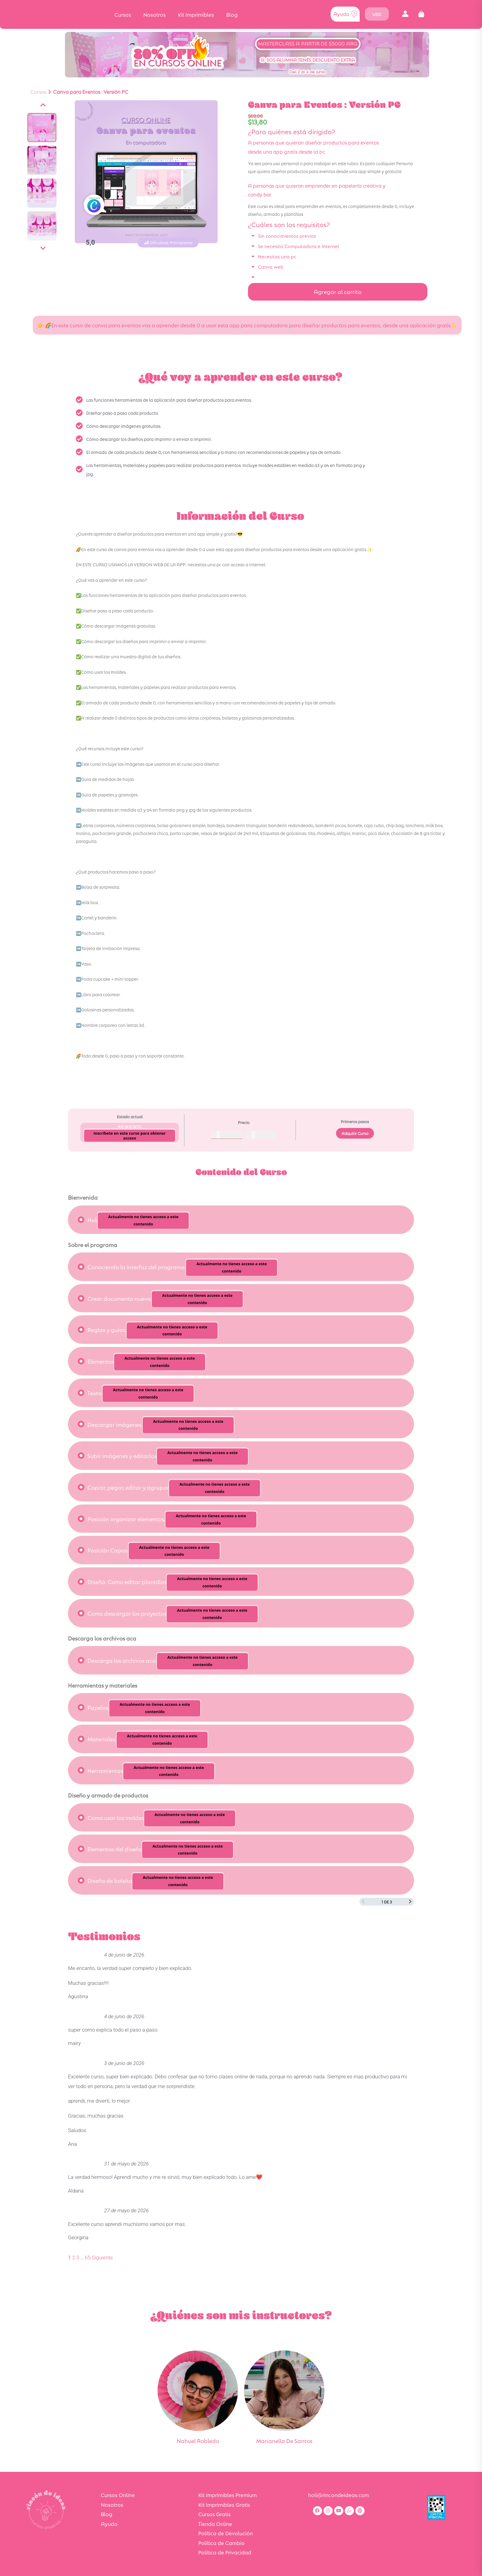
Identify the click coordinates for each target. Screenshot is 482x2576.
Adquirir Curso (354, 1133)
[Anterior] (43, 105)
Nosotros (154, 14)
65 (88, 2257)
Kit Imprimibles (196, 14)
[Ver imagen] (41, 127)
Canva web (270, 266)
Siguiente (102, 2257)
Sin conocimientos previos (287, 235)
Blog (232, 14)
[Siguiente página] (410, 1902)
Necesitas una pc (277, 256)
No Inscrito (129, 1126)
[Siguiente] (43, 248)
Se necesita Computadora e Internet (298, 246)
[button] (405, 14)
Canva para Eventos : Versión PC (90, 91)
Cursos (122, 14)
